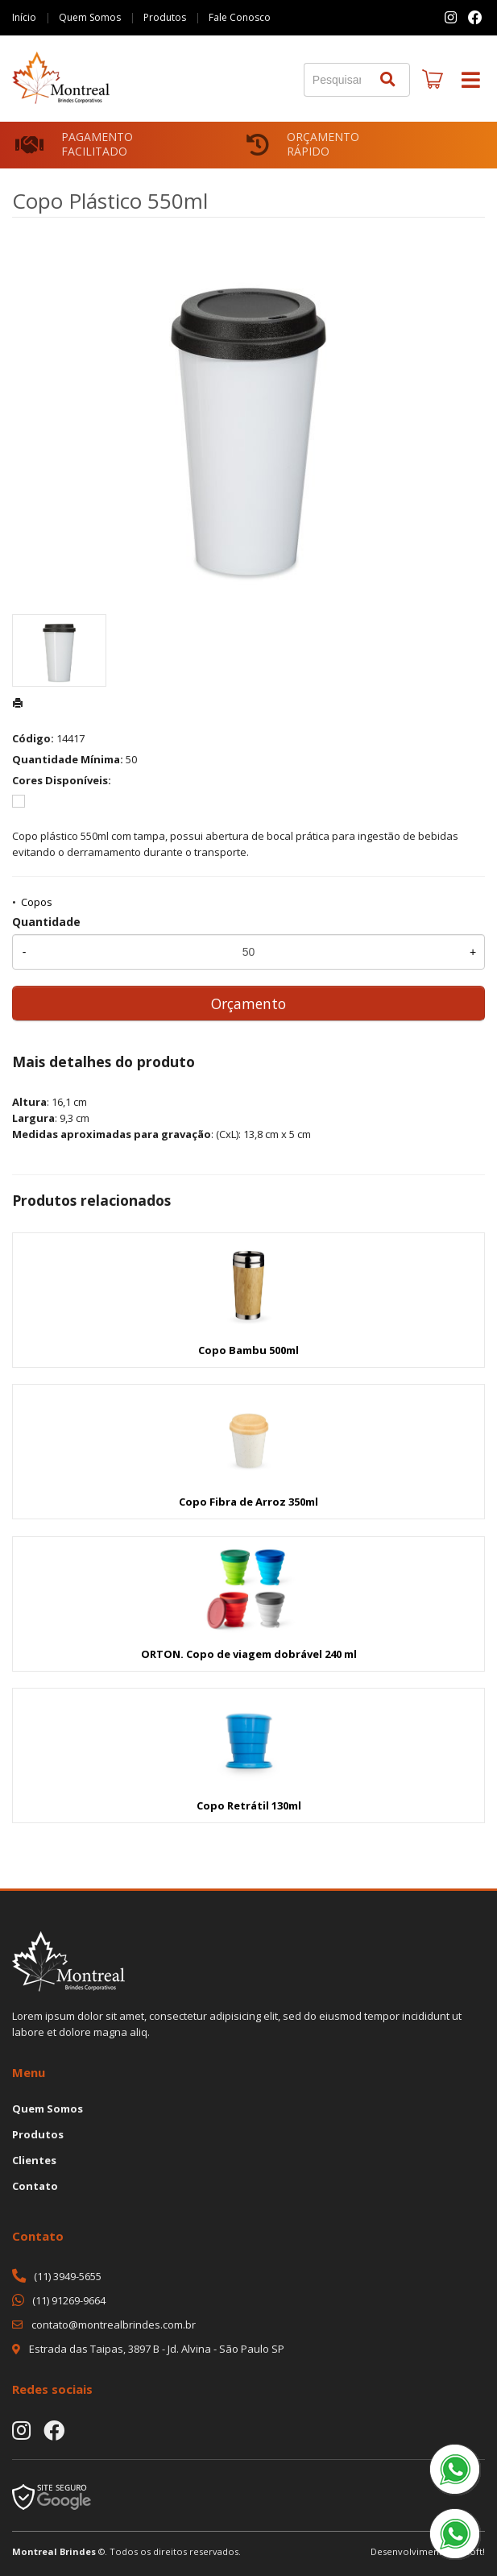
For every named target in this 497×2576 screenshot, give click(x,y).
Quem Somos (90, 17)
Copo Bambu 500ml (248, 1350)
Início (24, 17)
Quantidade (46, 921)
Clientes (34, 2160)
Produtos (164, 17)
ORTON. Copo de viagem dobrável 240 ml (249, 1654)
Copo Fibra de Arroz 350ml (248, 1501)
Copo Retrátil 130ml (249, 1805)
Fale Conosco (240, 17)
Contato (35, 2186)
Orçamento (248, 1003)
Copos (36, 902)
